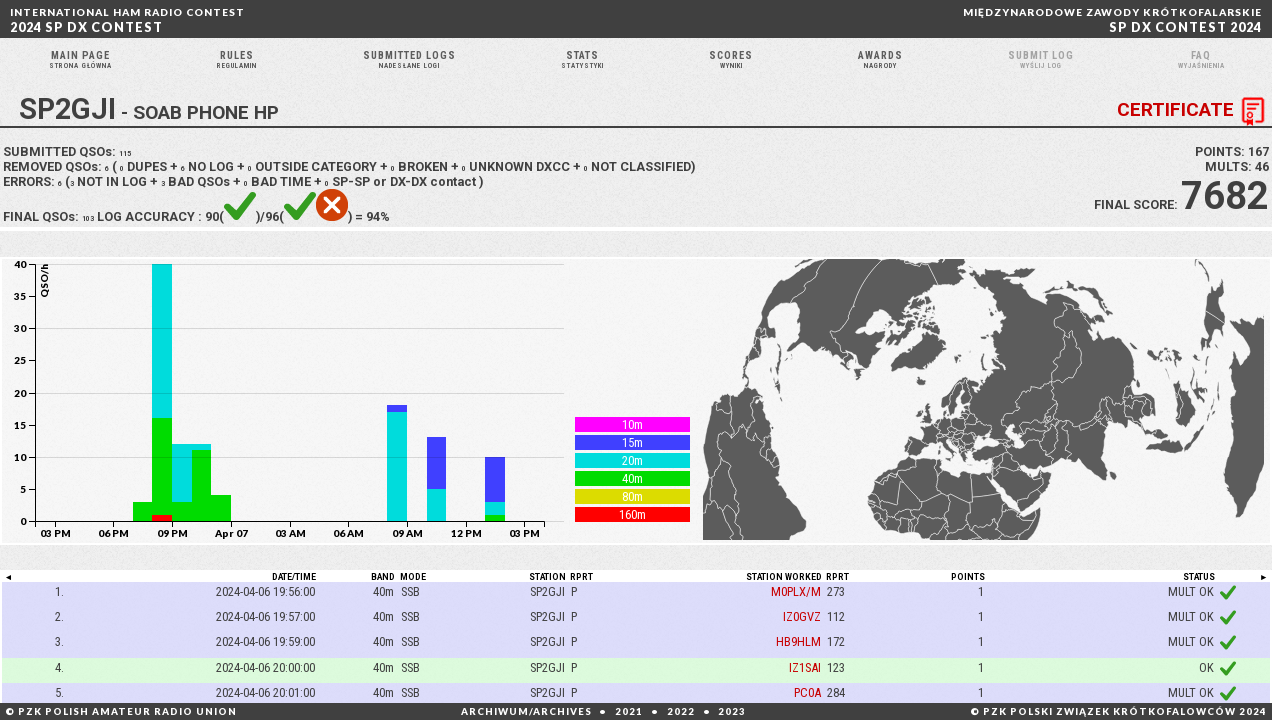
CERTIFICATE (1194, 137)
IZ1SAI (805, 692)
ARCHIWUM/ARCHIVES (526, 711)
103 (92, 242)
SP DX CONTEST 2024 (1112, 20)
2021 (629, 711)
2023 (732, 711)
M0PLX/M (796, 616)
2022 (681, 711)
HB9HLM (798, 667)
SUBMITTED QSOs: (71, 177)
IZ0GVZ (802, 642)
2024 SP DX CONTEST (127, 20)
